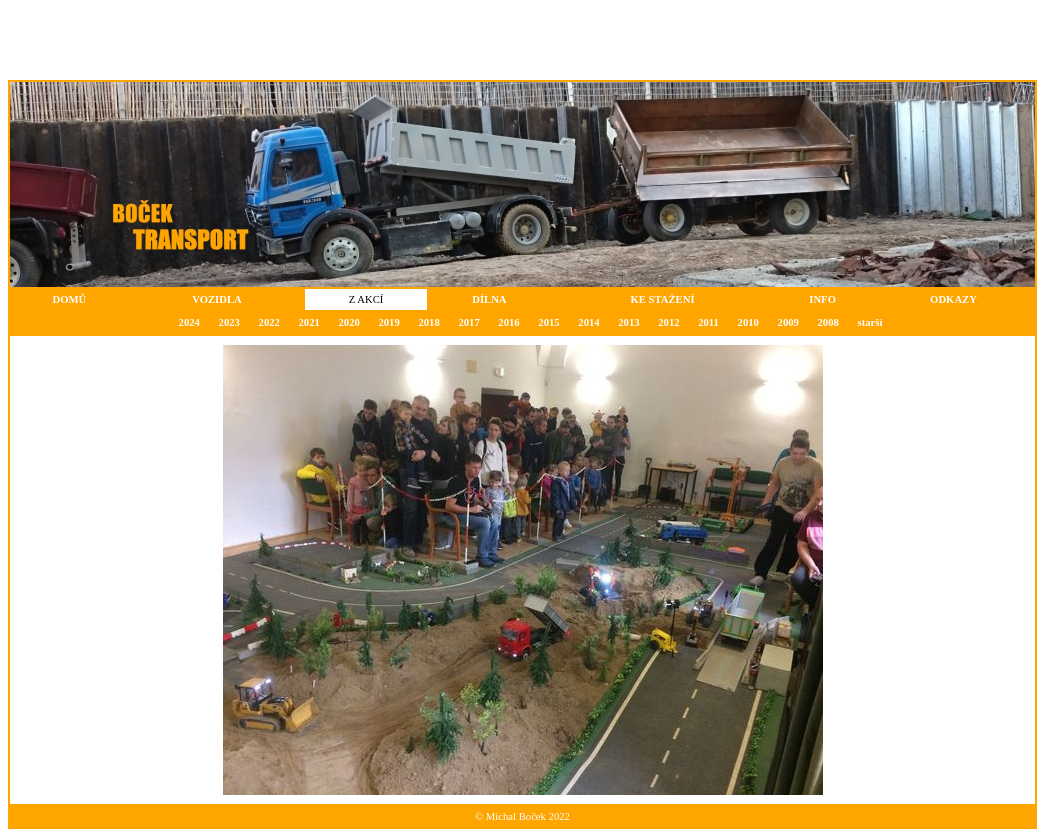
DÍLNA (489, 299)
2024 (189, 322)
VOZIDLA (217, 299)
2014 (588, 322)
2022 (269, 322)
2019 (388, 322)
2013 (628, 322)
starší (870, 322)
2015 (548, 322)
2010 (748, 322)
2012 (668, 322)
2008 (828, 322)
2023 (229, 322)
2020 (348, 322)
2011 (708, 322)
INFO (822, 299)
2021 (309, 322)
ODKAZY (953, 299)
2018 (428, 322)
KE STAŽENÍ (662, 299)
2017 (468, 322)
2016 (508, 322)
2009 (788, 322)
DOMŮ (70, 299)
